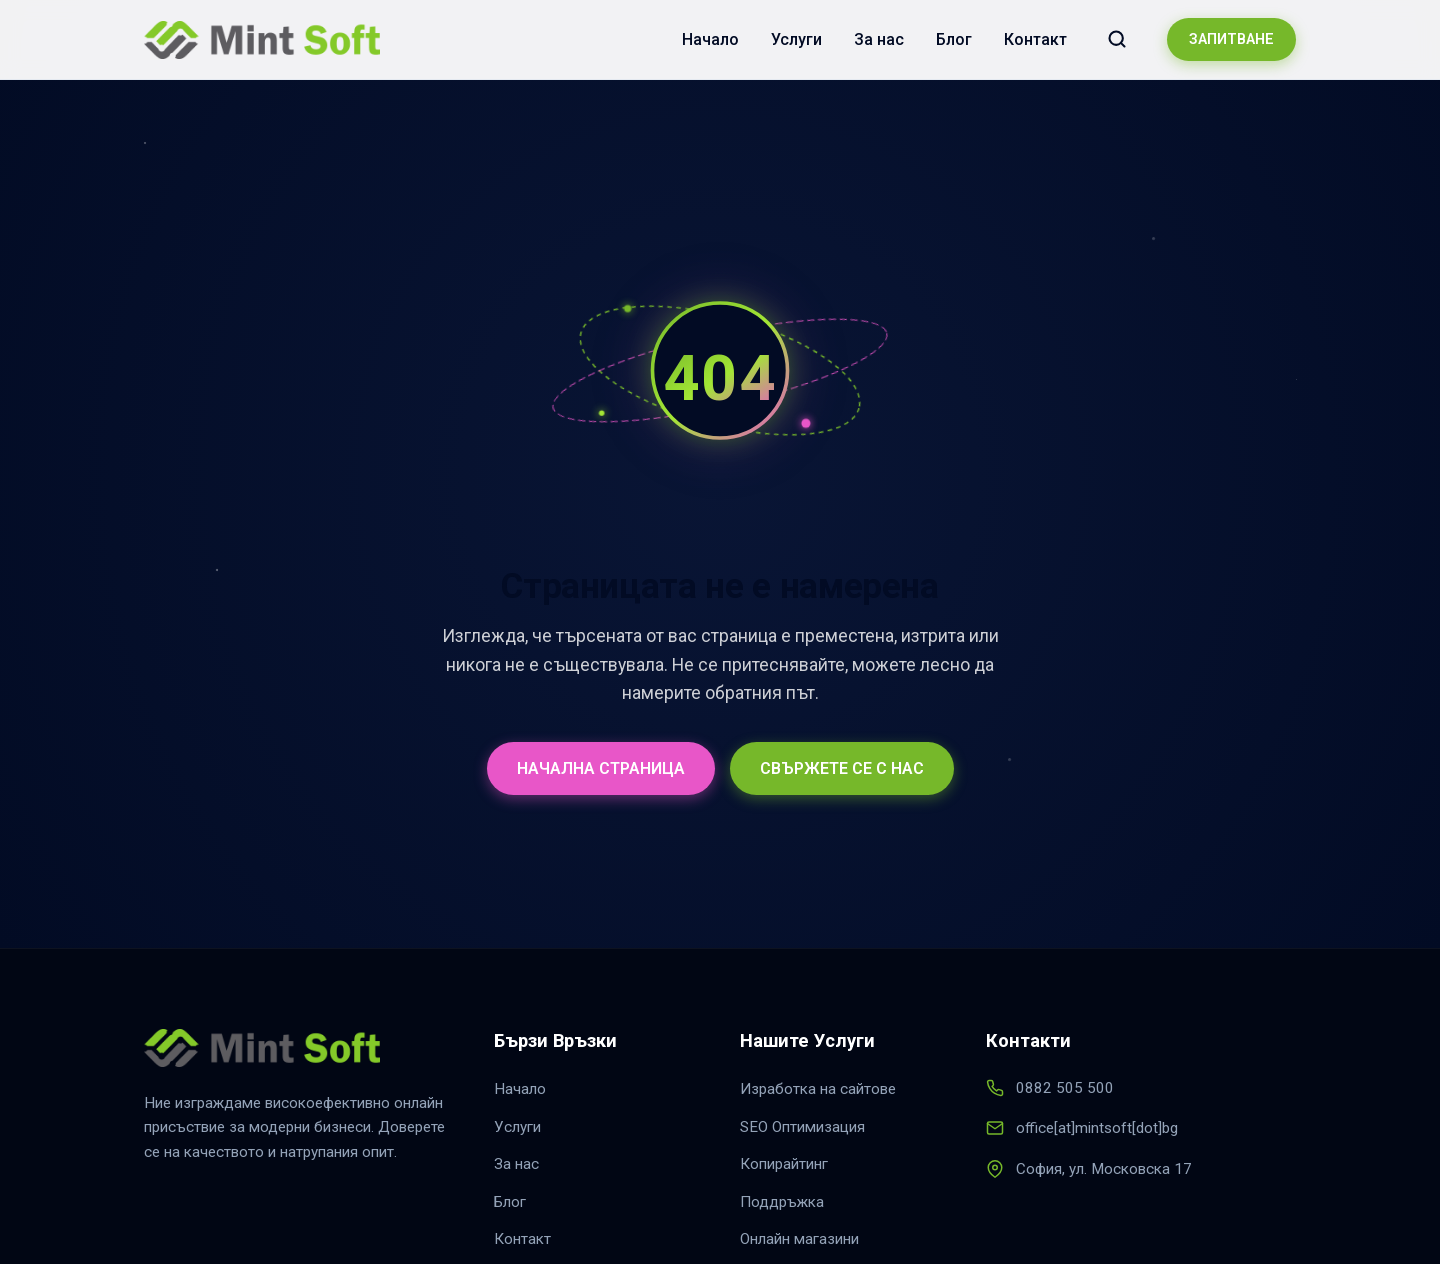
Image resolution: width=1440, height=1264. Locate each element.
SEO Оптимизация (802, 1127)
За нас (879, 39)
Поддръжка (782, 1202)
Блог (954, 39)
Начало (710, 39)
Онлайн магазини (799, 1239)
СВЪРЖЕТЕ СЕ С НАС (842, 768)
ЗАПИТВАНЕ (1231, 39)
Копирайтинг (784, 1164)
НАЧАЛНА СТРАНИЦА (601, 768)
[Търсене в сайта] (1117, 39)
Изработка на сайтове (818, 1089)
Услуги (796, 39)
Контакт (1035, 39)
